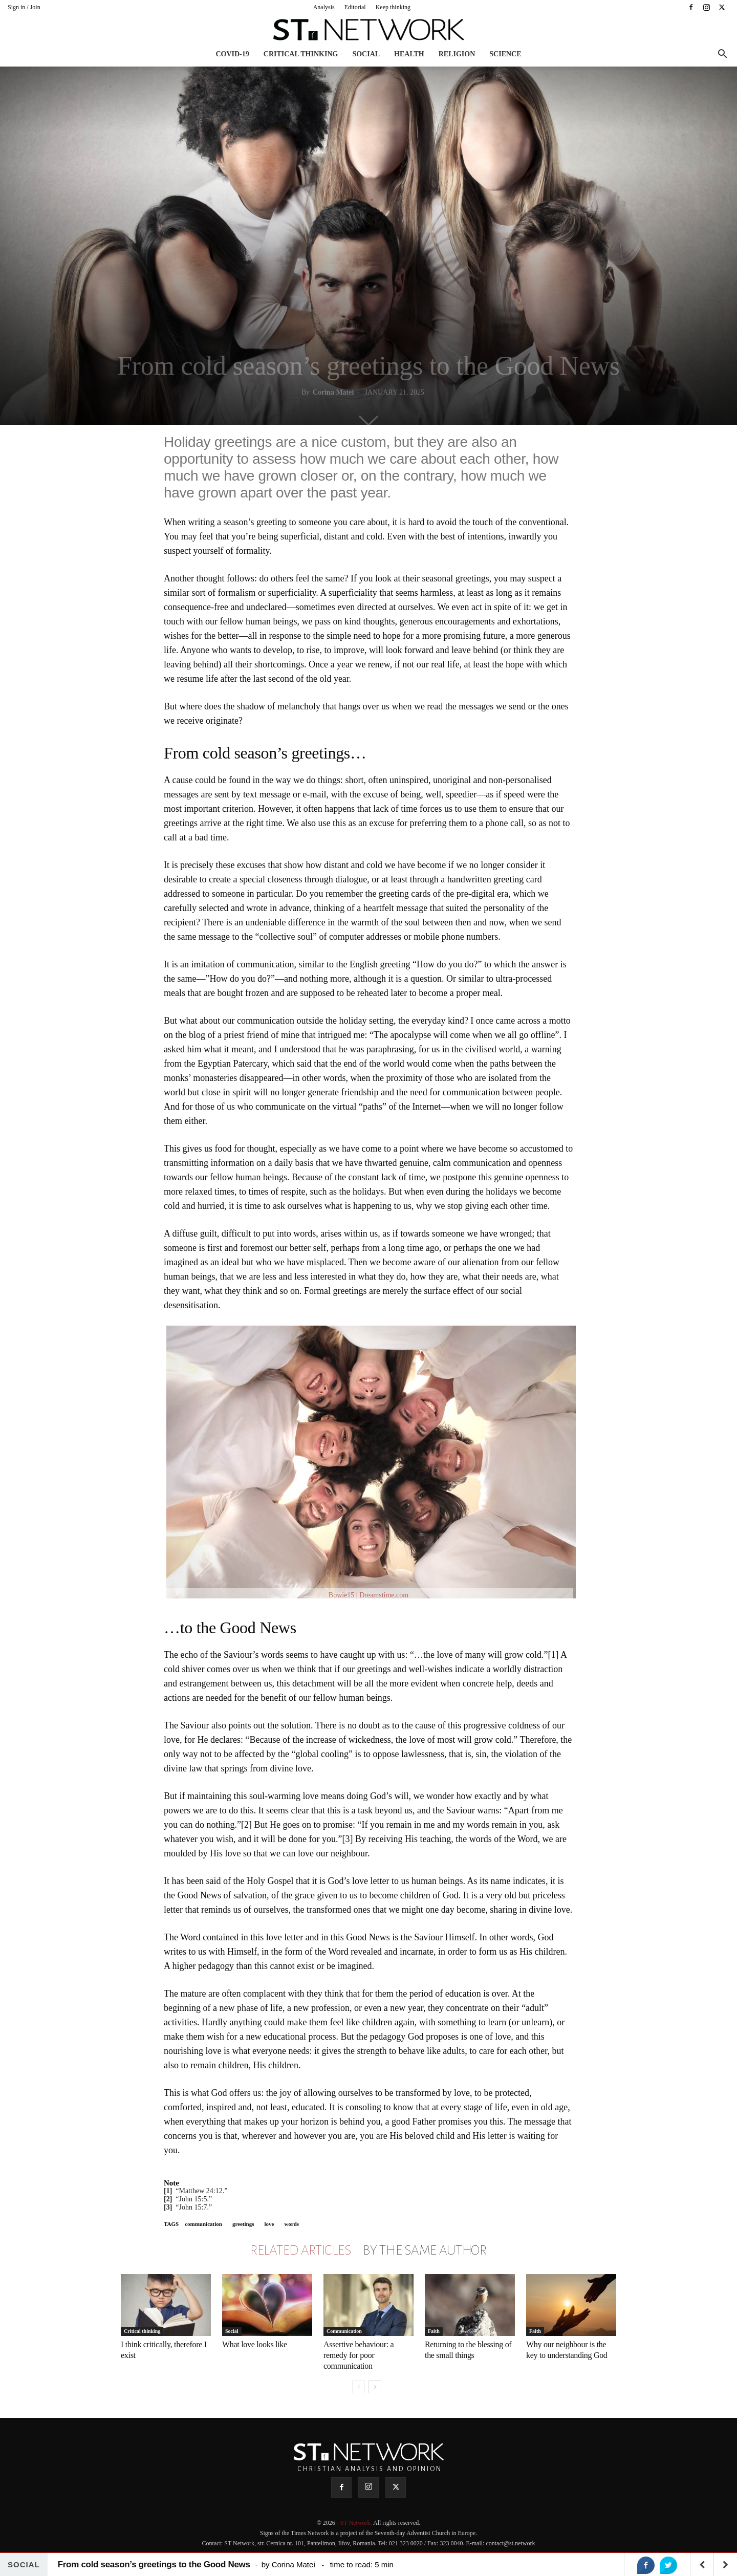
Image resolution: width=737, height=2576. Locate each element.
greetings (243, 2224)
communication (203, 2224)
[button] (722, 55)
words (291, 2224)
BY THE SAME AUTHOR (425, 2250)
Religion (457, 54)
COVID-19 (232, 54)
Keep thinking (393, 7)
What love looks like (254, 2344)
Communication (344, 2331)
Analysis (324, 7)
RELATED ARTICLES (300, 2250)
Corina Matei (333, 392)
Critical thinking (301, 54)
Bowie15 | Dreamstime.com (368, 1595)
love (269, 2224)
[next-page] (374, 2386)
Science (505, 54)
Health (409, 54)
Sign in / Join (24, 7)
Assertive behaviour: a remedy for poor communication (358, 2355)
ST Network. (356, 2522)
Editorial (355, 7)
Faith (434, 2331)
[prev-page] (358, 2386)
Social (366, 54)
